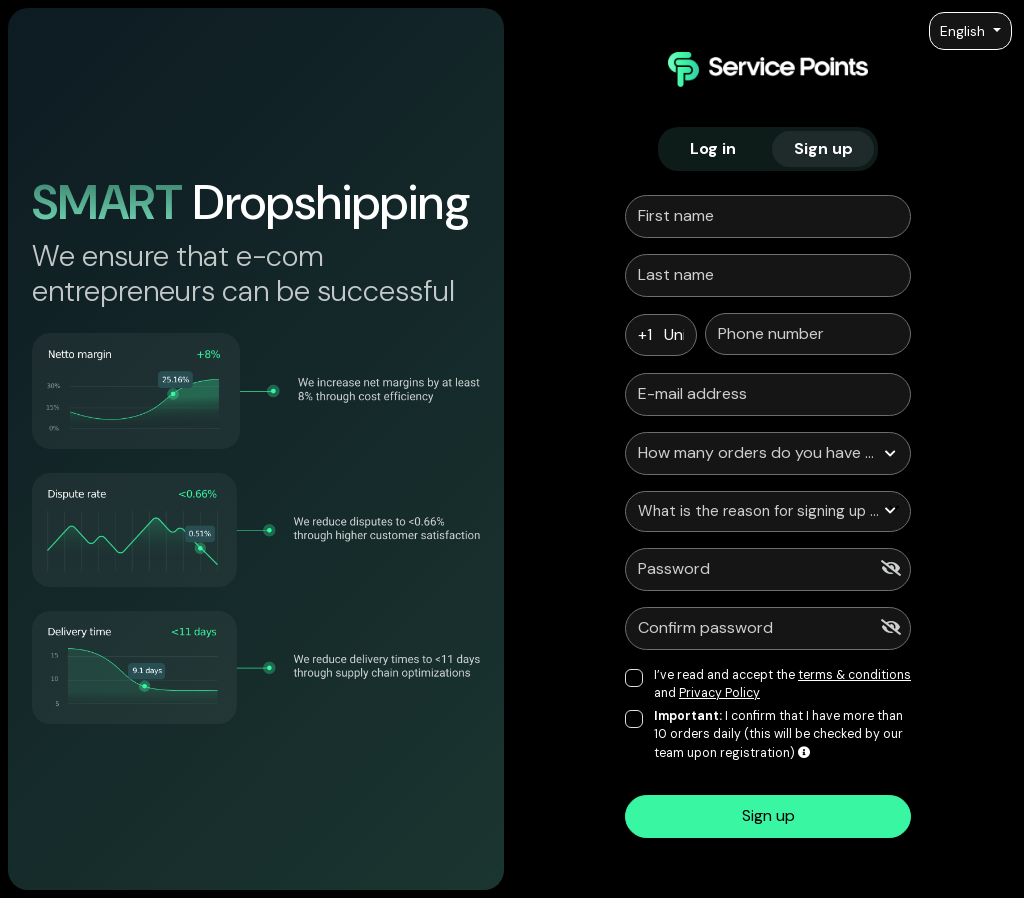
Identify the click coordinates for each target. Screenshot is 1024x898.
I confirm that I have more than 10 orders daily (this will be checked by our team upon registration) (778, 734)
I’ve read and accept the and (782, 684)
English (964, 31)
